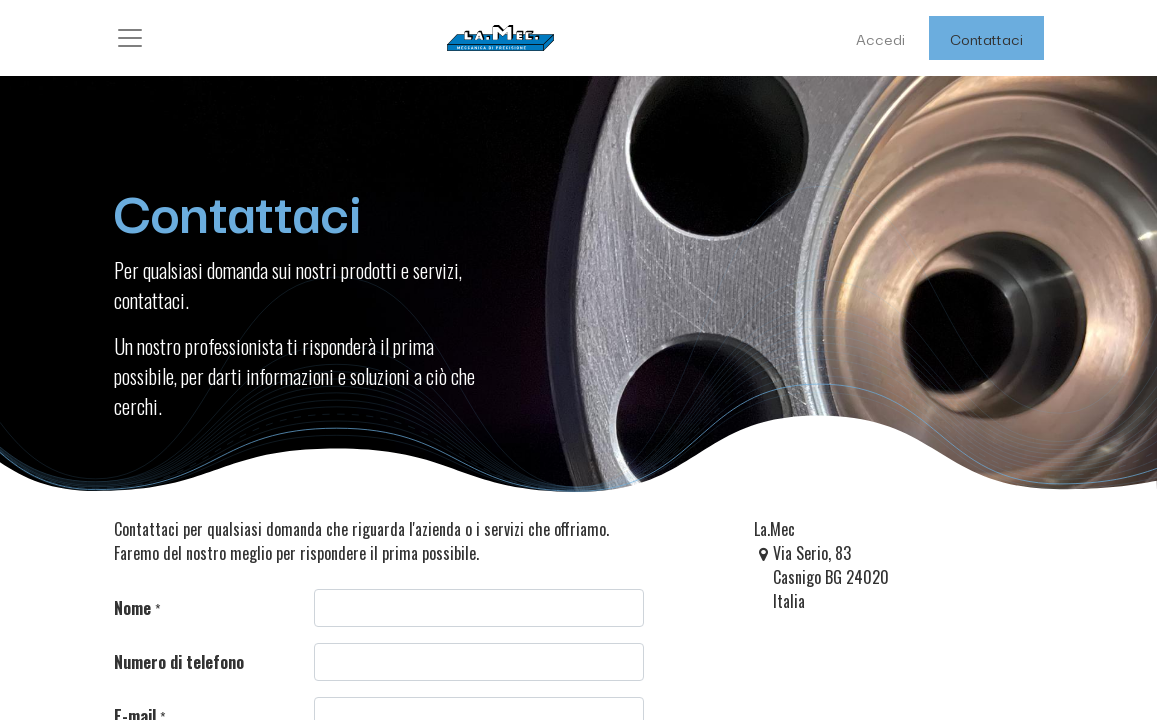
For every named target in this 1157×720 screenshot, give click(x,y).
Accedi (880, 38)
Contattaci (986, 38)
